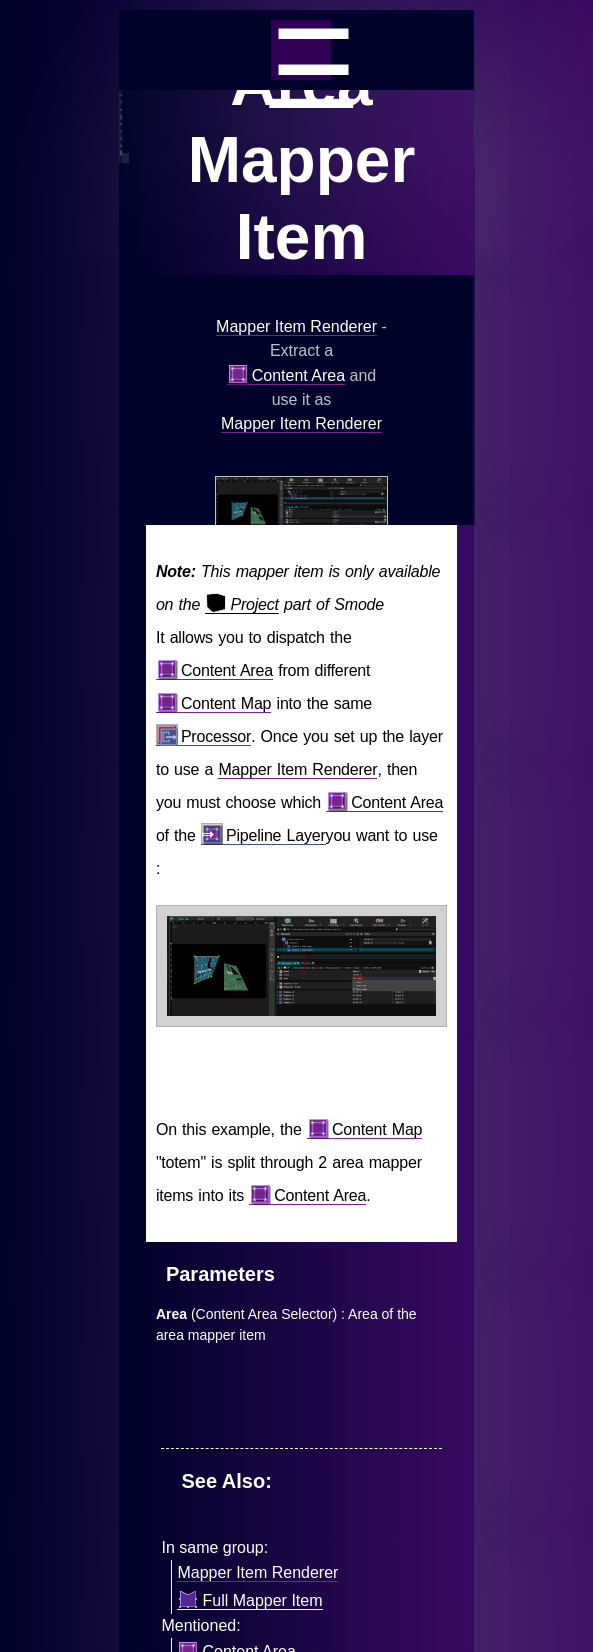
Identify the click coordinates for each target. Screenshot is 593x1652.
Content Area (286, 376)
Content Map (213, 704)
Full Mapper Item (249, 1601)
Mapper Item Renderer (296, 326)
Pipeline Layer (263, 836)
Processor (203, 737)
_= (301, 50)
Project (241, 605)
